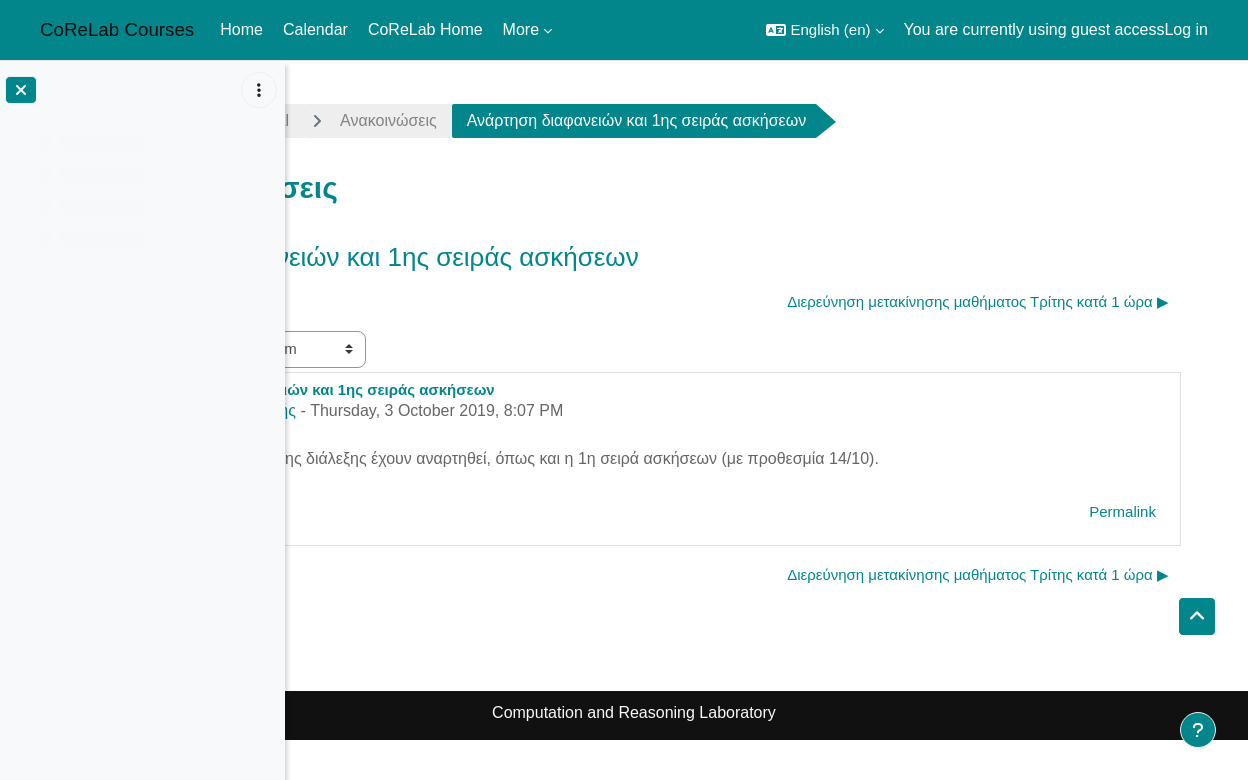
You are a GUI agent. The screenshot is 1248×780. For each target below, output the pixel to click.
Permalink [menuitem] (1166, 511)
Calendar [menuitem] (315, 29)
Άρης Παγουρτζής (454, 410)
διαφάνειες (427, 458)
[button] (824, 30)
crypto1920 (362, 120)
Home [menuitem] (241, 29)
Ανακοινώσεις (609, 120)
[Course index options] (259, 90)
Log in (1186, 29)
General (481, 120)
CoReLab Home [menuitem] (425, 29)
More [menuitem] (521, 29)
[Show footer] (1198, 730)
